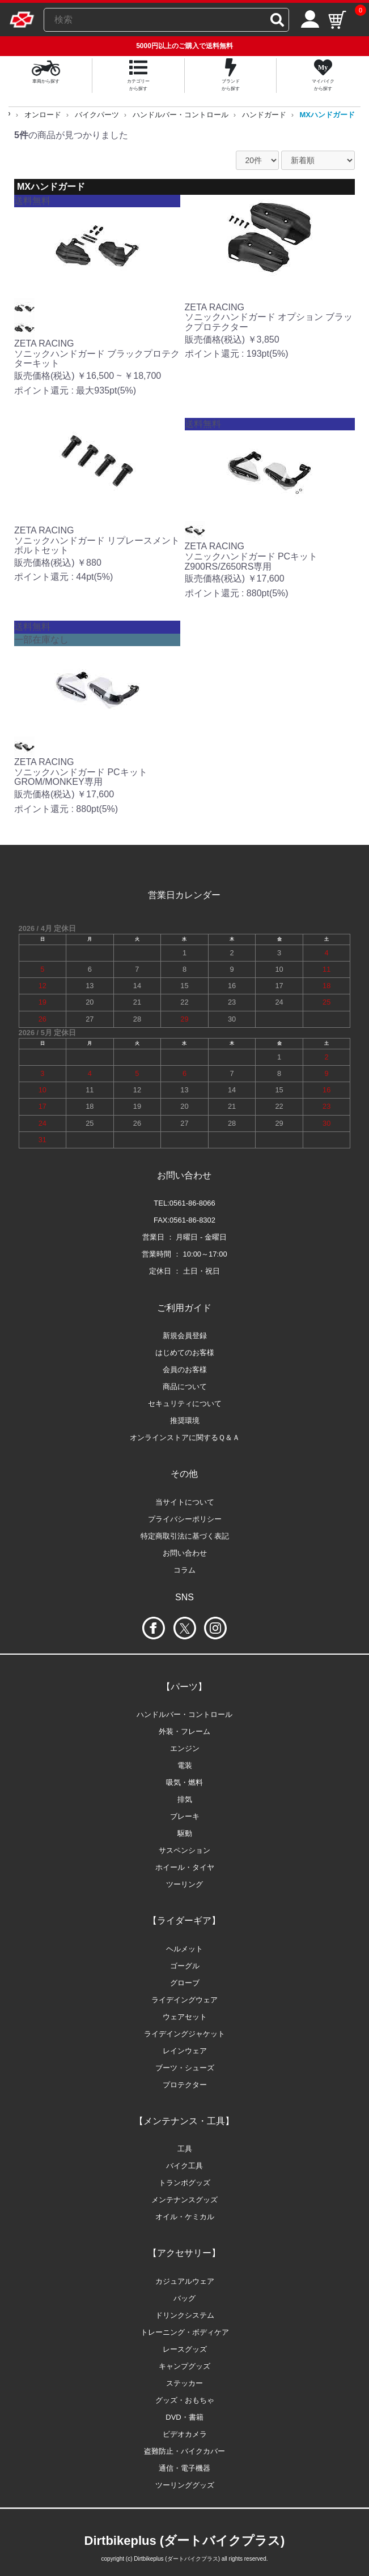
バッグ (184, 2298)
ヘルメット (184, 1949)
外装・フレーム (184, 1731)
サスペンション (184, 1850)
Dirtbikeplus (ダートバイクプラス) (184, 2541)
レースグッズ (185, 2349)
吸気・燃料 (184, 1782)
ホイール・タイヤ (184, 1867)
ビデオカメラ (185, 2434)
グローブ (185, 1983)
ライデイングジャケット (184, 2034)
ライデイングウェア (184, 2000)
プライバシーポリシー (185, 1519)
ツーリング (184, 1884)
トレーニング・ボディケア (185, 2332)
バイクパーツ (97, 114)
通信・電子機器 (184, 2468)
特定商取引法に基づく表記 (185, 1536)
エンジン (185, 1748)
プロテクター (185, 2085)
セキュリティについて (185, 1403)
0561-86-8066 (192, 1203)
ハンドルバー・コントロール (180, 114)
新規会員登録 (185, 1335)
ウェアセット (185, 2017)
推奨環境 (185, 1420)
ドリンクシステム (184, 2315)
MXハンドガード (327, 114)
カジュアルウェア (184, 2281)
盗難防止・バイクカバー (184, 2451)
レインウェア (185, 2051)
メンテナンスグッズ (184, 2199)
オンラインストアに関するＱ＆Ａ (185, 1437)
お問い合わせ (185, 1553)
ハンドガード (264, 114)
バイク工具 (184, 2165)
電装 (184, 1765)
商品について (185, 1386)
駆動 (184, 1833)
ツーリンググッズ (184, 2485)
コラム (184, 1570)
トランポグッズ (184, 2182)
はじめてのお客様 (184, 1352)
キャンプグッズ (184, 2366)
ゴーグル (185, 1966)
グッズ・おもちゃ (184, 2400)
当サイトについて (184, 1502)
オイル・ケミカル (184, 2216)
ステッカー (184, 2383)
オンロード (42, 114)
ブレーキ (185, 1816)
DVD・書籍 (184, 2417)
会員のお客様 (185, 1369)
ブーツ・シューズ (184, 2068)
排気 (184, 1799)
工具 (184, 2148)
